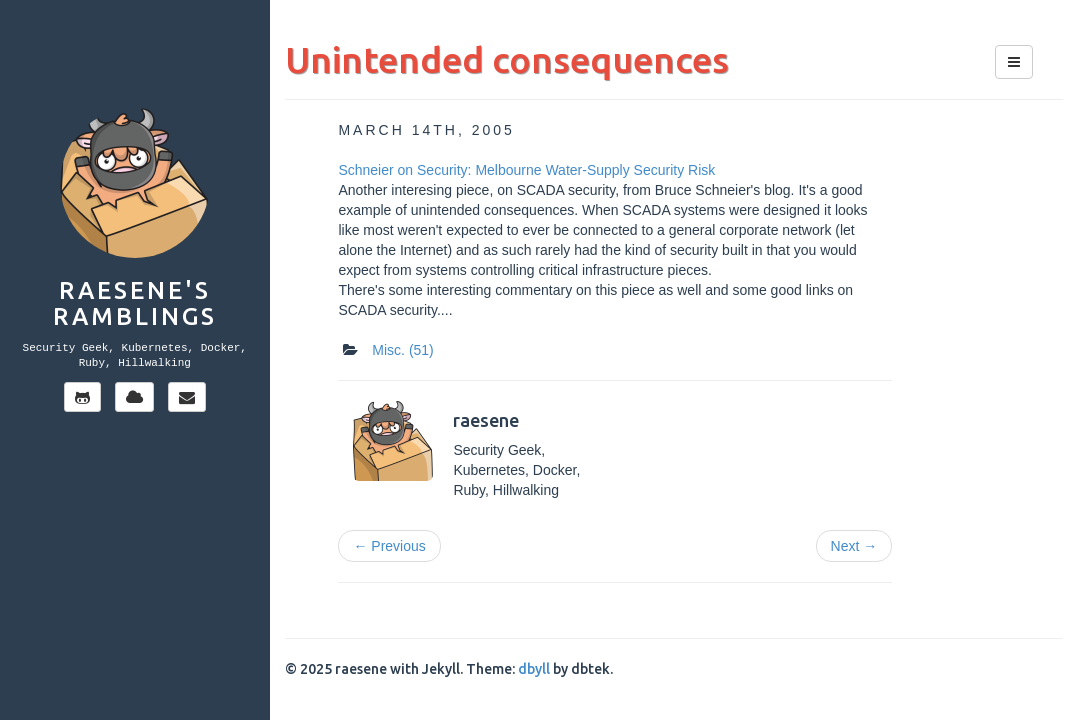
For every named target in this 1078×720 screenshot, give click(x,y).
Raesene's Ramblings (135, 303)
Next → (854, 546)
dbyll (534, 669)
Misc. (402, 350)
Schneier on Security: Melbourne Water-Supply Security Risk (526, 170)
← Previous (389, 546)
